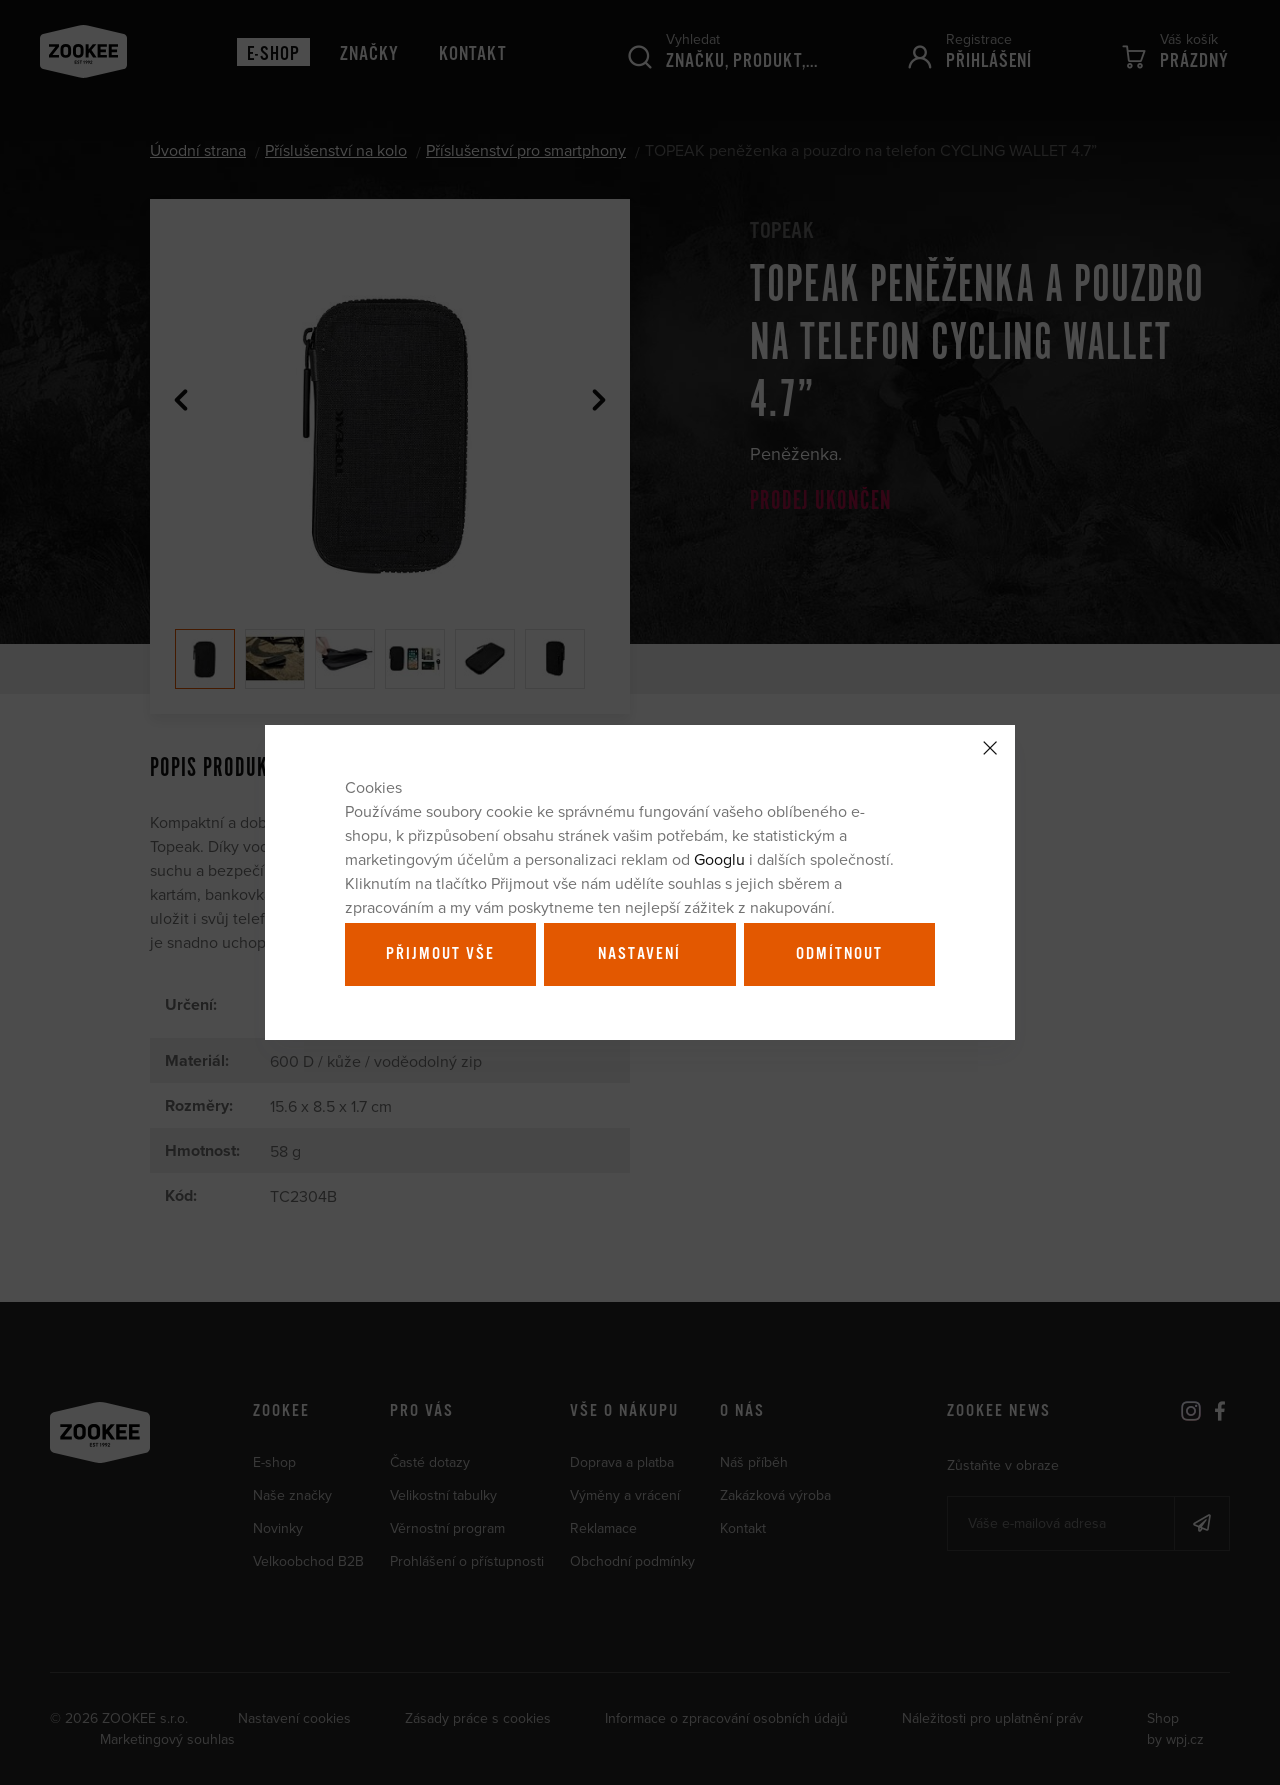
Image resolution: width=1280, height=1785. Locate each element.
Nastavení (639, 954)
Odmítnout (839, 954)
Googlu (719, 859)
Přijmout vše (440, 954)
